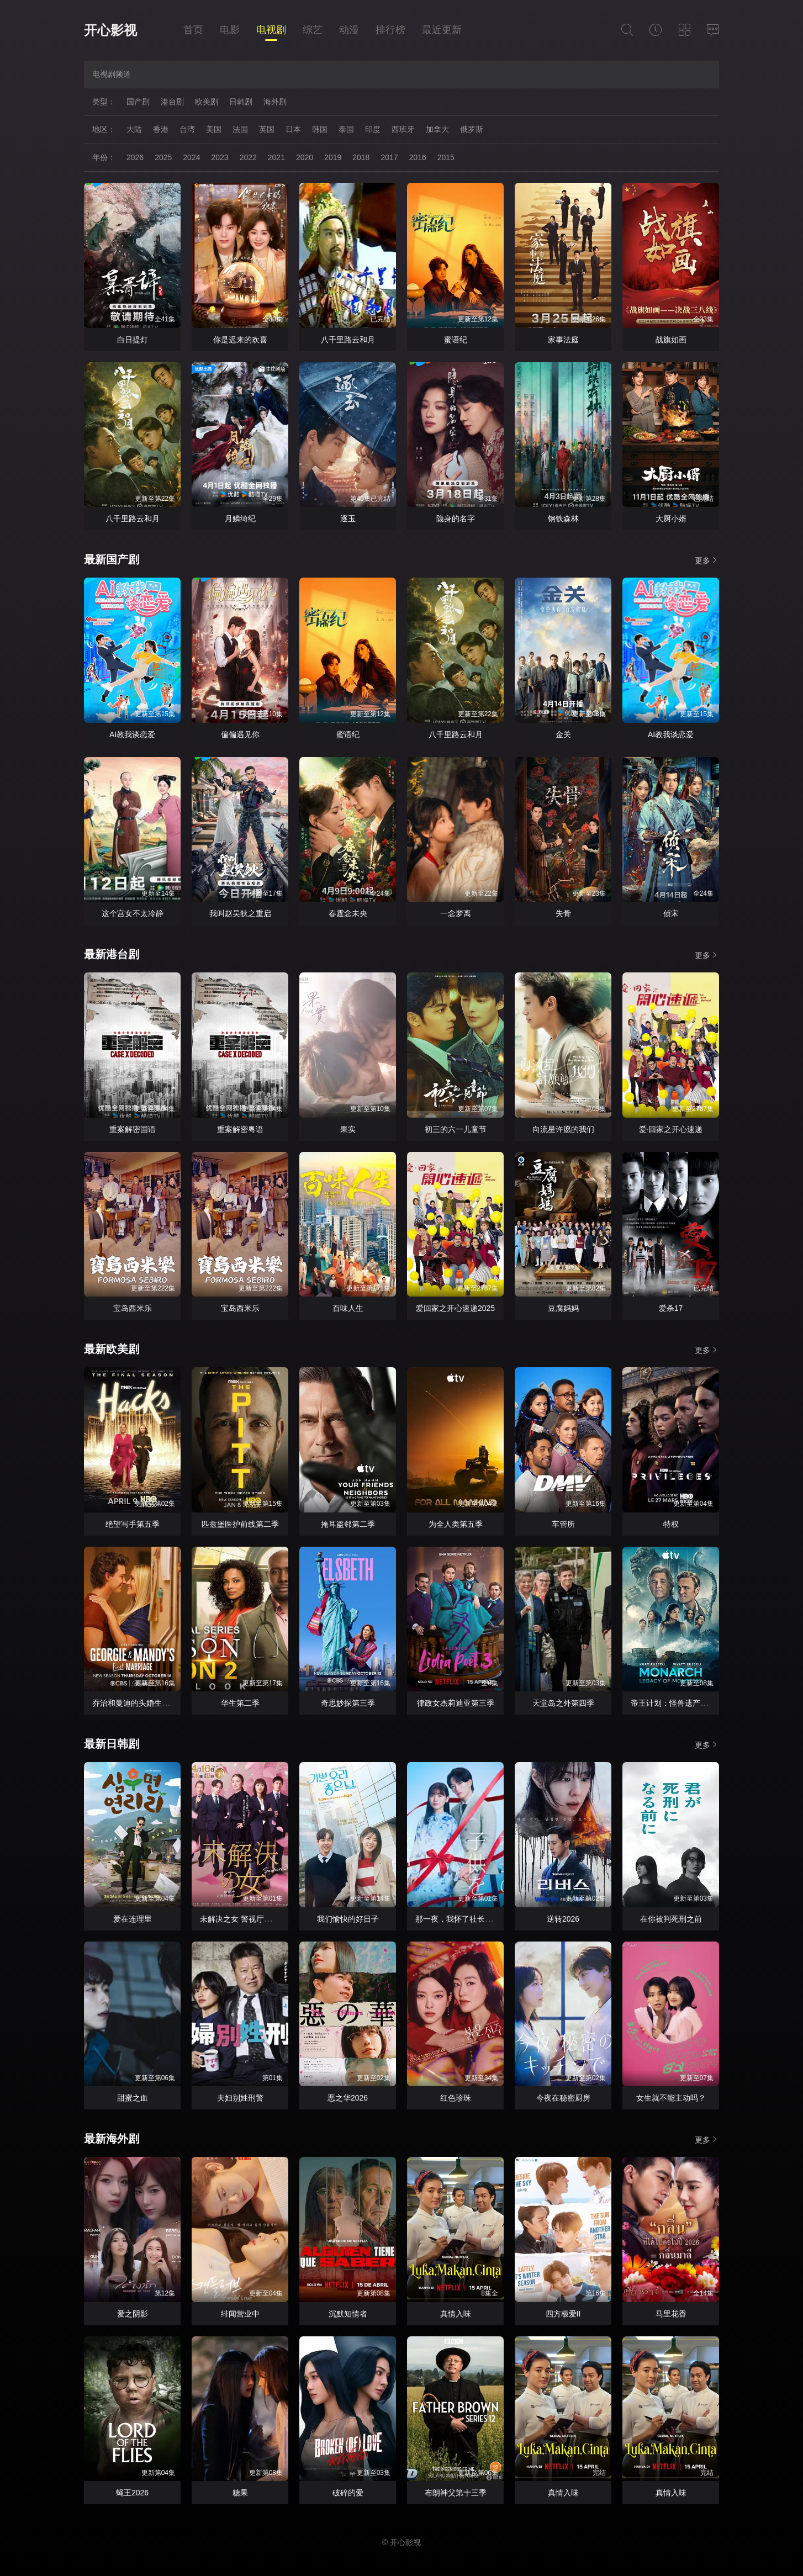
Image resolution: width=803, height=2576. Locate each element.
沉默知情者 (348, 2313)
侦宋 (671, 913)
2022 (248, 157)
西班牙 (403, 129)
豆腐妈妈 (563, 1308)
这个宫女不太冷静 (132, 913)
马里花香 (671, 2313)
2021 (276, 157)
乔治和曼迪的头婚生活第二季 (142, 1703)
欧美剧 (206, 101)
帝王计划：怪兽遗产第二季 (677, 1703)
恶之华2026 (347, 2097)
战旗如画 (671, 339)
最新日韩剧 (111, 1744)
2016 (417, 157)
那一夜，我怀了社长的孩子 (461, 1918)
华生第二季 (240, 1703)
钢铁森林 (563, 518)
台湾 (187, 129)
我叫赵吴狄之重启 (240, 913)
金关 (563, 734)
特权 (671, 1524)
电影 (230, 29)
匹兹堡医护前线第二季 (240, 1524)
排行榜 (390, 29)
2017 (389, 157)
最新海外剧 (111, 2139)
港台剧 (172, 101)
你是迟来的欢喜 (240, 339)
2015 (446, 157)
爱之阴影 (132, 2313)
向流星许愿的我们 (563, 1129)
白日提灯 (132, 339)
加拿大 (437, 129)
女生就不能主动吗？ (671, 2097)
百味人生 (347, 1308)
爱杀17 (671, 1308)
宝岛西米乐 (132, 1308)
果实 (348, 1129)
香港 (160, 129)
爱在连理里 (132, 1918)
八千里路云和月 (348, 339)
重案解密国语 (132, 1129)
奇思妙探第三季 (348, 1703)
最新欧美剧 (111, 1349)
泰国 (346, 129)
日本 (293, 129)
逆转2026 (563, 1918)
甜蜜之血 (132, 2097)
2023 (219, 157)
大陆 (134, 129)
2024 (191, 157)
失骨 (563, 913)
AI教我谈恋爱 (132, 734)
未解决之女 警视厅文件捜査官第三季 (263, 1918)
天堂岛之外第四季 (563, 1703)
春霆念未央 (348, 913)
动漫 (349, 29)
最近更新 (442, 29)
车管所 (563, 1524)
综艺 (313, 29)
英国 (266, 129)
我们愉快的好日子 (348, 1918)
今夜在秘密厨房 (563, 2097)
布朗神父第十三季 (456, 2492)
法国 (240, 129)
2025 (163, 157)
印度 (373, 129)
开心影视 (110, 30)
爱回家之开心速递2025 (455, 1308)
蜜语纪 (455, 339)
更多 (707, 560)
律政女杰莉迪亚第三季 (455, 1703)
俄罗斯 (471, 129)
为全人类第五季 (456, 1524)
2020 (304, 157)
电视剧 (271, 29)
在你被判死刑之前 (671, 1918)
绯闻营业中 (240, 2313)
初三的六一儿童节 (456, 1129)
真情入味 (455, 2313)
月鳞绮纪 (240, 518)
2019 (332, 157)
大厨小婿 (671, 518)
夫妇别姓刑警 (240, 2097)
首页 (193, 29)
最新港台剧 (111, 954)
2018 (360, 157)
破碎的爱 (347, 2492)
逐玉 (348, 518)
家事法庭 (563, 339)
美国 (213, 129)
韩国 (319, 129)
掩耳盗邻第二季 (348, 1524)
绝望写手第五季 (132, 1524)
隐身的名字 (455, 518)
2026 (135, 157)
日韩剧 (240, 101)
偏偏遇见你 (240, 734)
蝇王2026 (132, 2492)
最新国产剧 (111, 559)
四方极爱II (563, 2313)
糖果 (240, 2492)
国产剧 (138, 101)
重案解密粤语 (240, 1129)
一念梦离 (455, 913)
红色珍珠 (455, 2097)
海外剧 (275, 101)
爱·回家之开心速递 (671, 1129)
